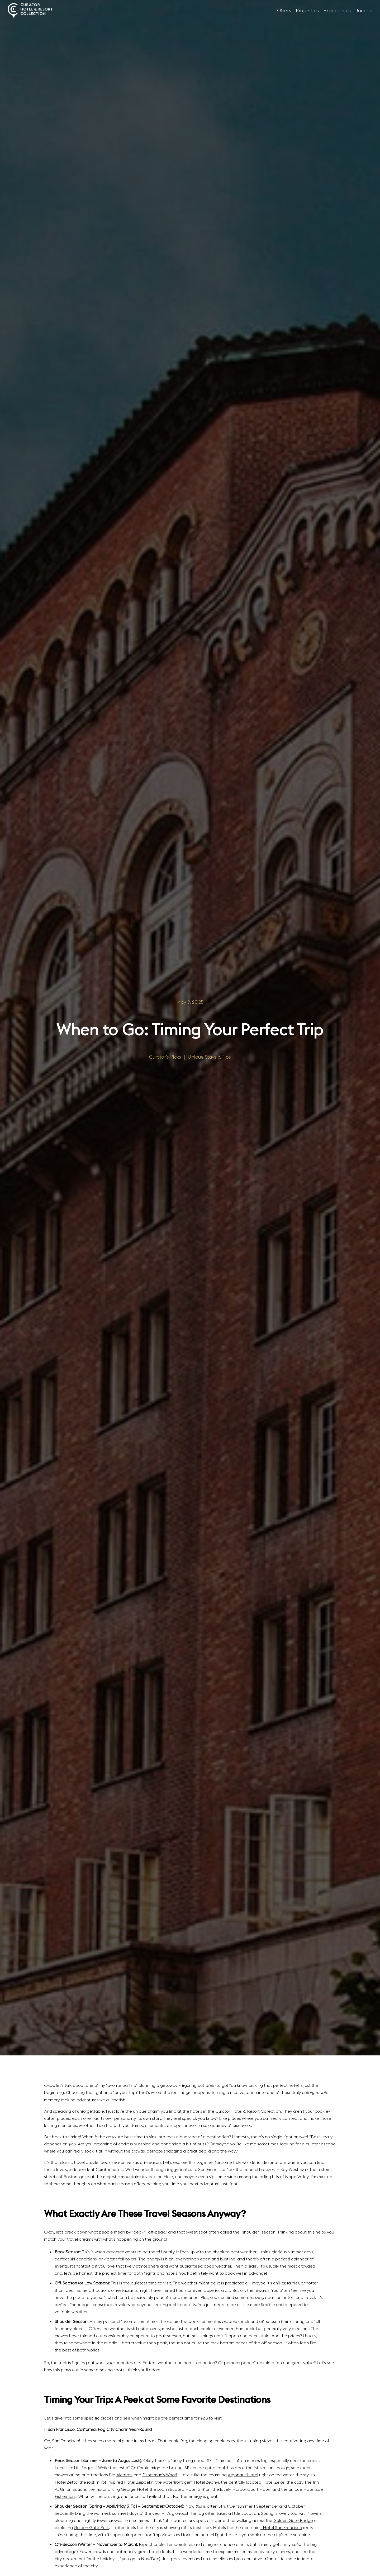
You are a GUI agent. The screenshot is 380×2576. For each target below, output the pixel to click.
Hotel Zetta (66, 2482)
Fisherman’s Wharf (159, 2474)
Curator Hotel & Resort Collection (248, 2111)
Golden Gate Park (91, 2527)
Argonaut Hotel (243, 2474)
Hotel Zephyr (206, 2482)
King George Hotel (129, 2489)
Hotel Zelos (273, 2482)
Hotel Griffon (198, 2489)
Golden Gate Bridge (293, 2520)
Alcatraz (124, 2474)
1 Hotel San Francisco (281, 2527)
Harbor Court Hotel (251, 2489)
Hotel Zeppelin (138, 2482)
